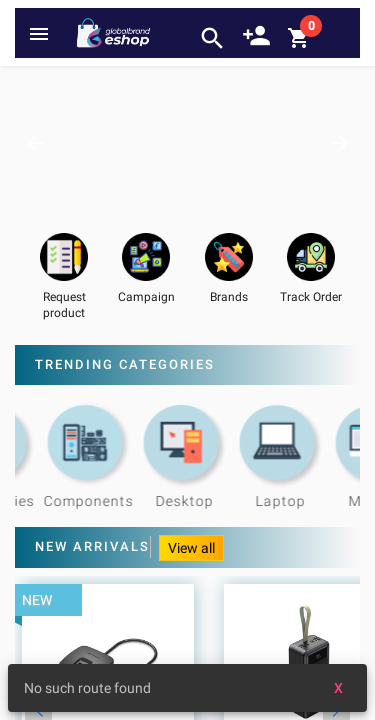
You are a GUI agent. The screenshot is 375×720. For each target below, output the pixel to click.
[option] (187, 142)
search (212, 38)
